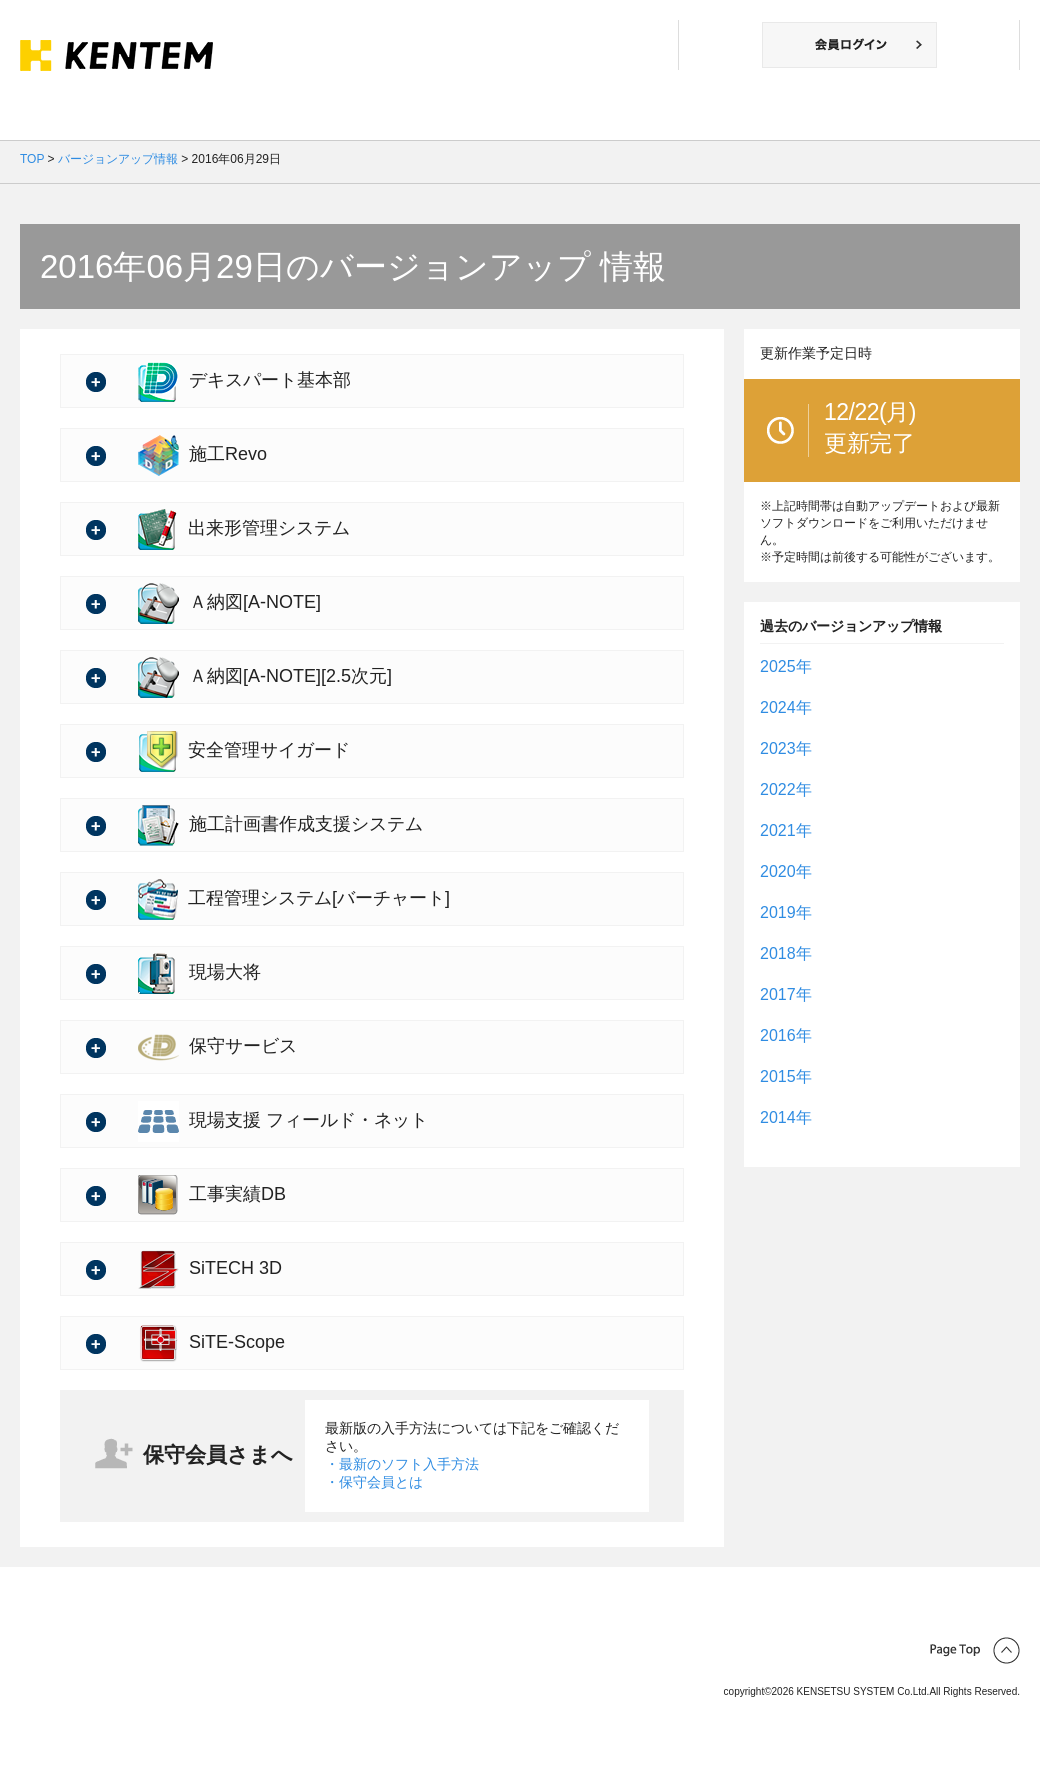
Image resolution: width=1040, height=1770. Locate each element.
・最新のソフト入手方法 (402, 1464)
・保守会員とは (374, 1482)
